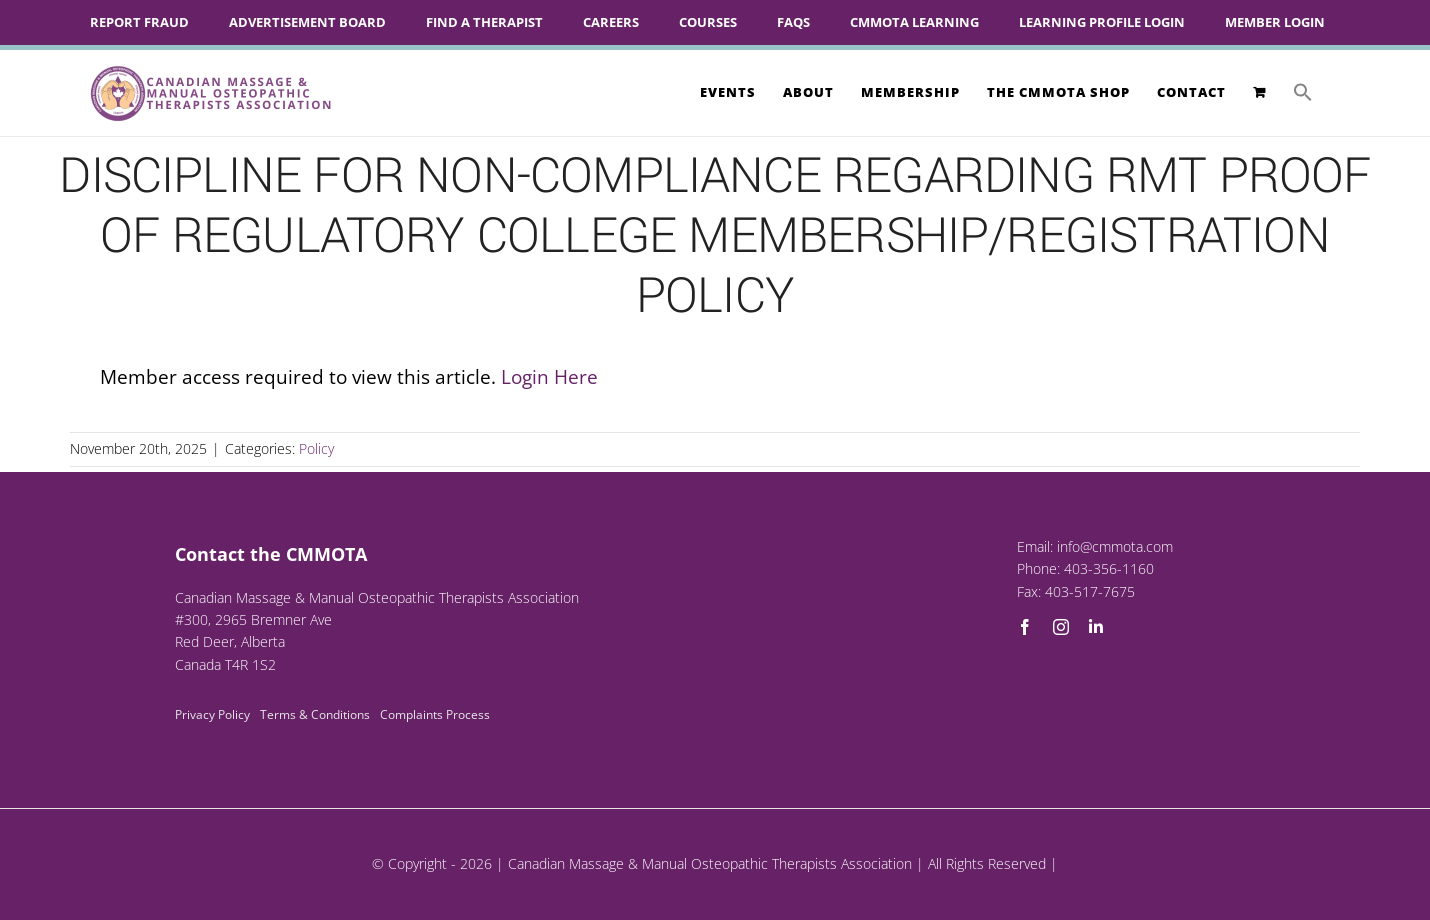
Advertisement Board (307, 22)
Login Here (549, 377)
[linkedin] (1096, 627)
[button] (1303, 92)
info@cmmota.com (1115, 546)
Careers (611, 22)
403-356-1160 (1109, 568)
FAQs (793, 22)
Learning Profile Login (1102, 22)
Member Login (1275, 22)
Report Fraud (139, 22)
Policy (316, 448)
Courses (708, 22)
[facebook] (1025, 627)
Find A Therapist (484, 22)
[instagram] (1061, 627)
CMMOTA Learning (914, 22)
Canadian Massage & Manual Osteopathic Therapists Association (710, 863)
